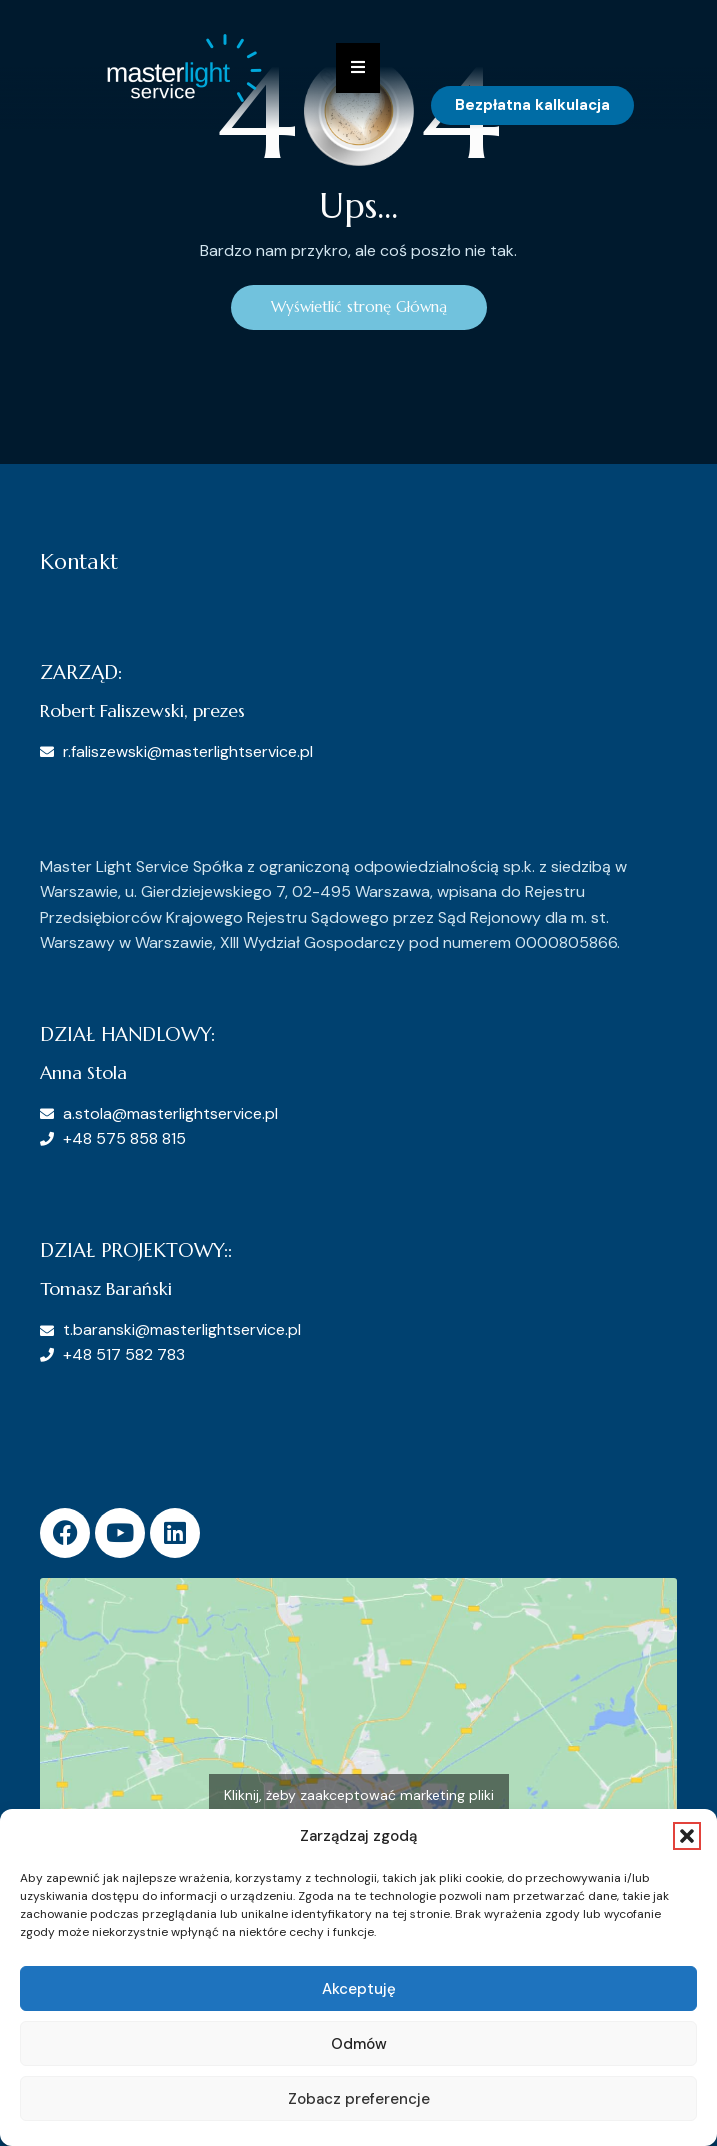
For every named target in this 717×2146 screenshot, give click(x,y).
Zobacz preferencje (359, 2099)
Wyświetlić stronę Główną (359, 306)
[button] (687, 1836)
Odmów (359, 2044)
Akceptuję (359, 1989)
